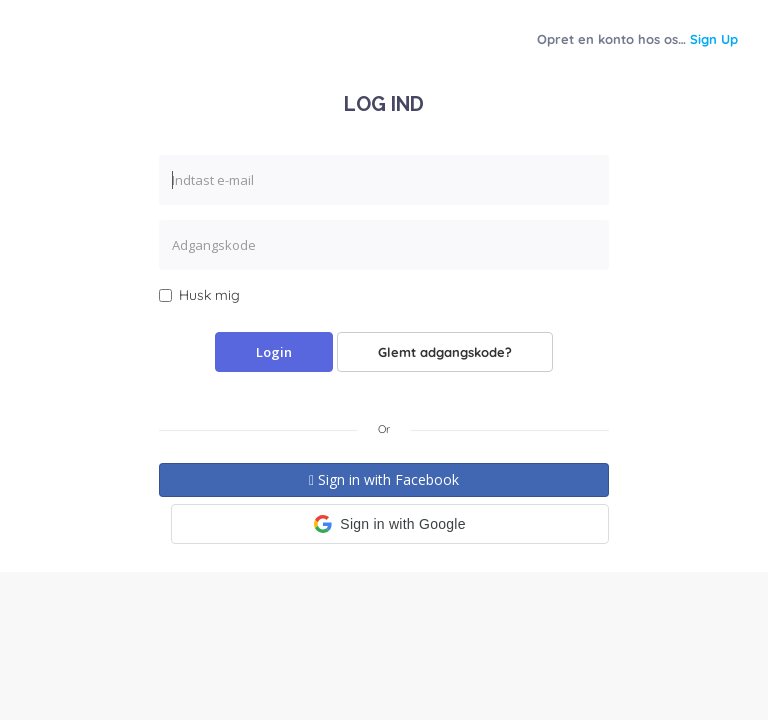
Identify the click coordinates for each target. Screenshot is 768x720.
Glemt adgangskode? (445, 352)
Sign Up (714, 39)
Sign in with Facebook (384, 479)
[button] (390, 524)
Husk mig (199, 295)
